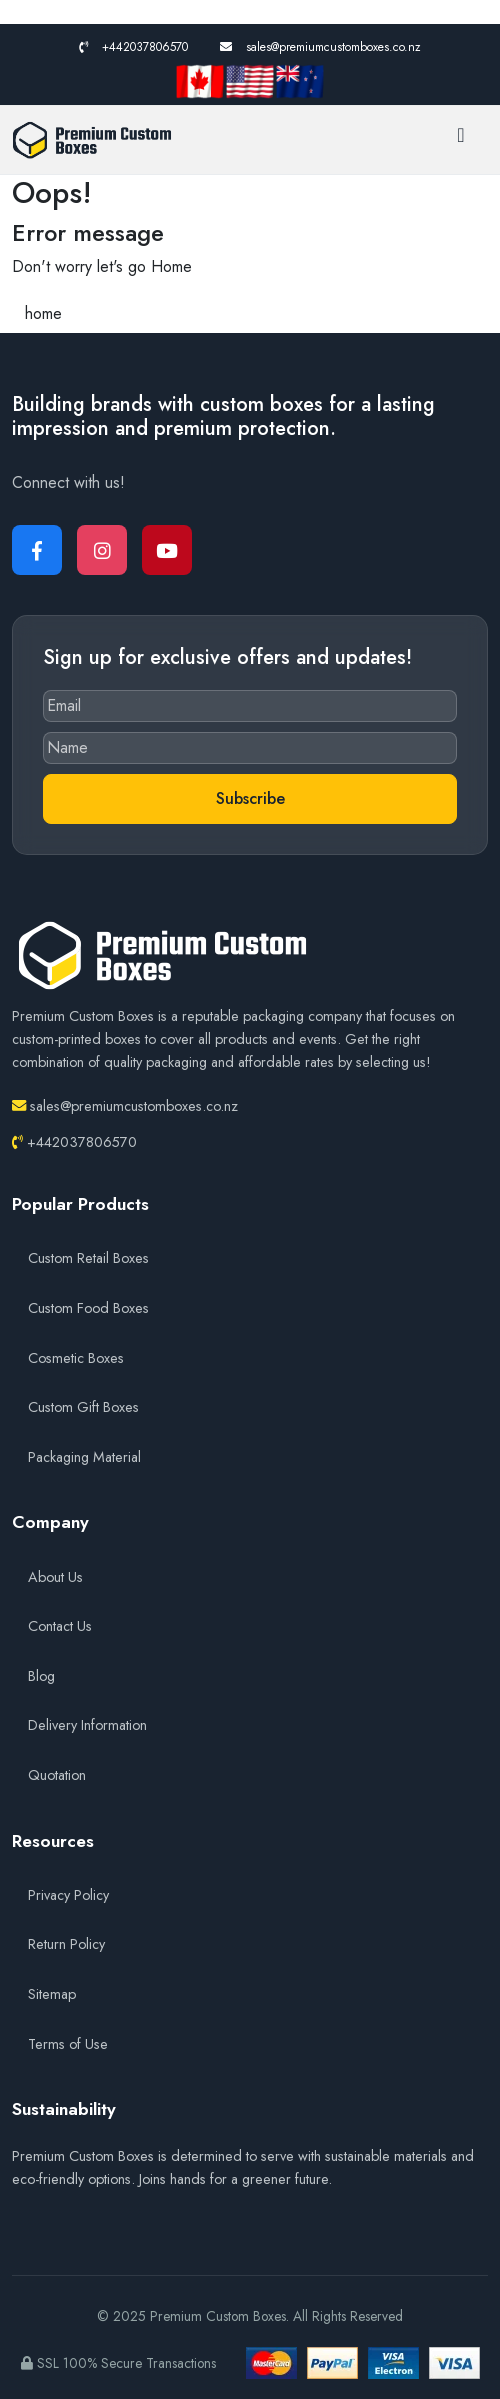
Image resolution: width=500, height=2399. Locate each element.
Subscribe (250, 798)
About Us (55, 1577)
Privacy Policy (68, 1895)
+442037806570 (133, 47)
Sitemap (52, 1994)
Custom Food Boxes (88, 1308)
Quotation (57, 1775)
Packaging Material (84, 1457)
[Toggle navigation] (461, 140)
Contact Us (60, 1626)
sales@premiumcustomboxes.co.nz (320, 47)
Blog (41, 1676)
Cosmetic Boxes (76, 1358)
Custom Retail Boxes (88, 1258)
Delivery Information (87, 1725)
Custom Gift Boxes (83, 1407)
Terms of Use (68, 2044)
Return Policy (66, 1944)
